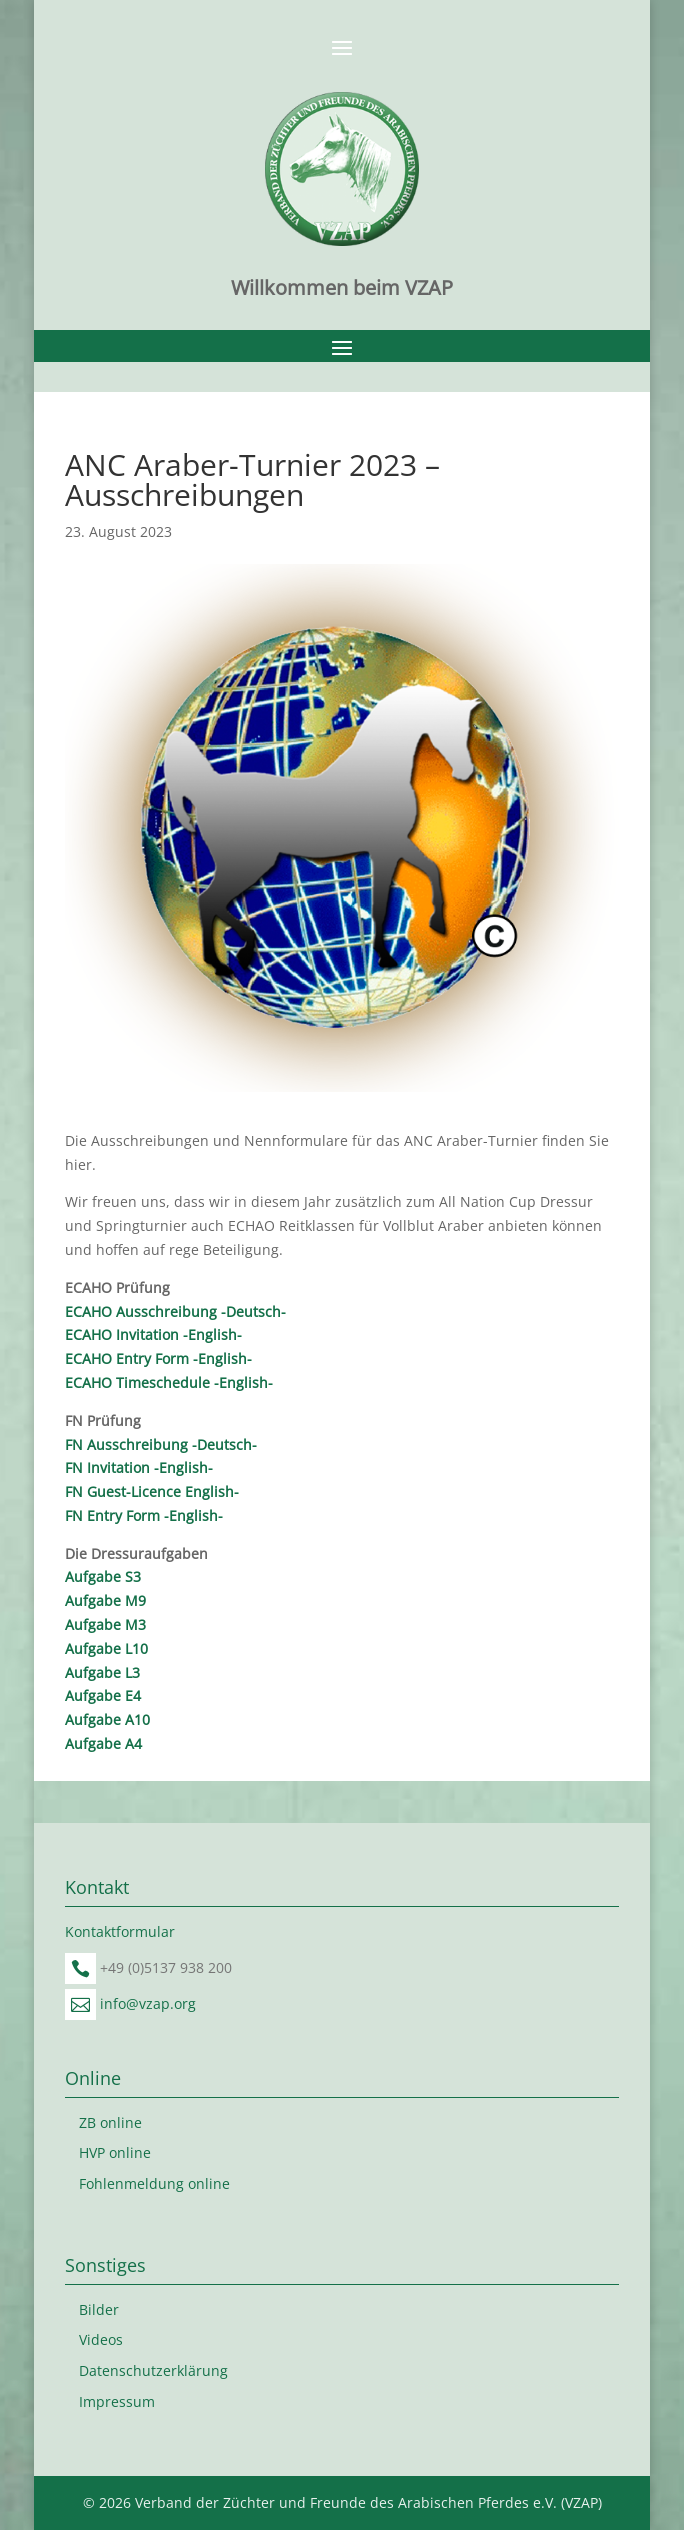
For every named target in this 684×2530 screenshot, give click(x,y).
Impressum (117, 2401)
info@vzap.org (148, 2003)
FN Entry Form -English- (144, 1515)
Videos (101, 2339)
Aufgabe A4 (103, 1743)
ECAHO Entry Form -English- (158, 1358)
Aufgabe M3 (105, 1624)
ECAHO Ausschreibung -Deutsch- (175, 1311)
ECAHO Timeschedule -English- (169, 1382)
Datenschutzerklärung (153, 2370)
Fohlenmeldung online (154, 2183)
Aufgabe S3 (103, 1576)
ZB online (110, 2122)
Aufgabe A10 (107, 1719)
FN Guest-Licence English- (152, 1491)
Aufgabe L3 (102, 1672)
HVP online (115, 2152)
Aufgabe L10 (106, 1648)
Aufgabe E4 (103, 1695)
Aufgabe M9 (105, 1600)
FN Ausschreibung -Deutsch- (161, 1444)
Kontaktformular (120, 1931)
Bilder (99, 2309)
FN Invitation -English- (139, 1467)
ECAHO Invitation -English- (153, 1334)
